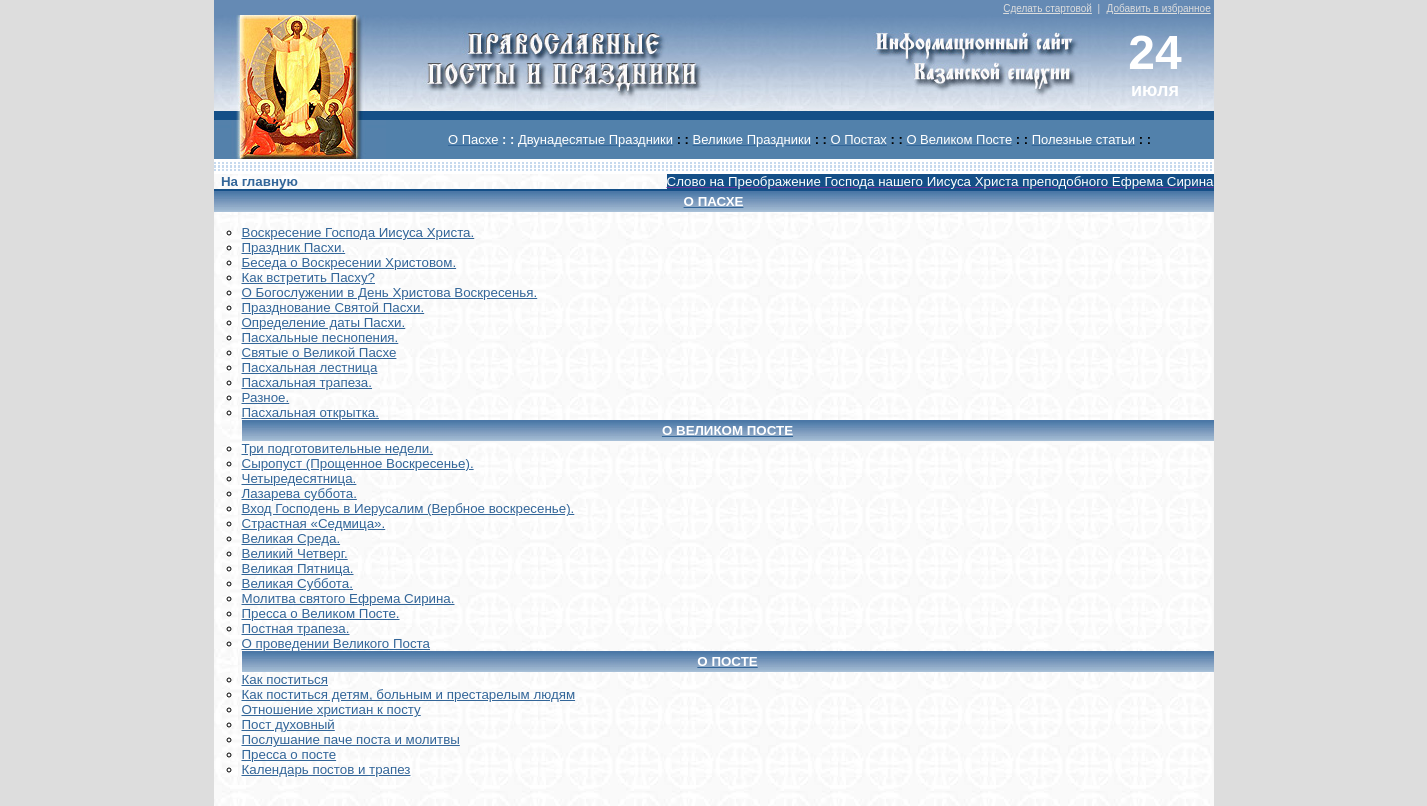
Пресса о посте (289, 754)
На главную (259, 181)
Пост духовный (288, 724)
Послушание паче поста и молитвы (351, 739)
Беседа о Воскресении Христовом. (349, 262)
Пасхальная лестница (310, 367)
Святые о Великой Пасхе (319, 352)
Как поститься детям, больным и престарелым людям (409, 694)
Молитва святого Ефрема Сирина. (348, 598)
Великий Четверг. (295, 553)
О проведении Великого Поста (336, 643)
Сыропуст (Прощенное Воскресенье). (358, 463)
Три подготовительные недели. (338, 448)
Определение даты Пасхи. (324, 322)
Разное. (266, 397)
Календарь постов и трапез (326, 769)
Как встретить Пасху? (309, 277)
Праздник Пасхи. (294, 247)
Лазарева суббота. (299, 493)
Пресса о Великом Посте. (321, 613)
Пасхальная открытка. (310, 412)
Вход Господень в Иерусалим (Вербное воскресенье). (408, 508)
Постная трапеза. (296, 628)
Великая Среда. (291, 538)
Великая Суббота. (297, 583)
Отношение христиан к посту (331, 709)
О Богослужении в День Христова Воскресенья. (390, 292)
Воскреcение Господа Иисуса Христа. (358, 232)
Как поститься (285, 679)
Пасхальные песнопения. (320, 337)
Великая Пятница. (298, 568)
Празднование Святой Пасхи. (333, 307)
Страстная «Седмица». (314, 523)
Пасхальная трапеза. (307, 382)
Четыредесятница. (299, 478)
